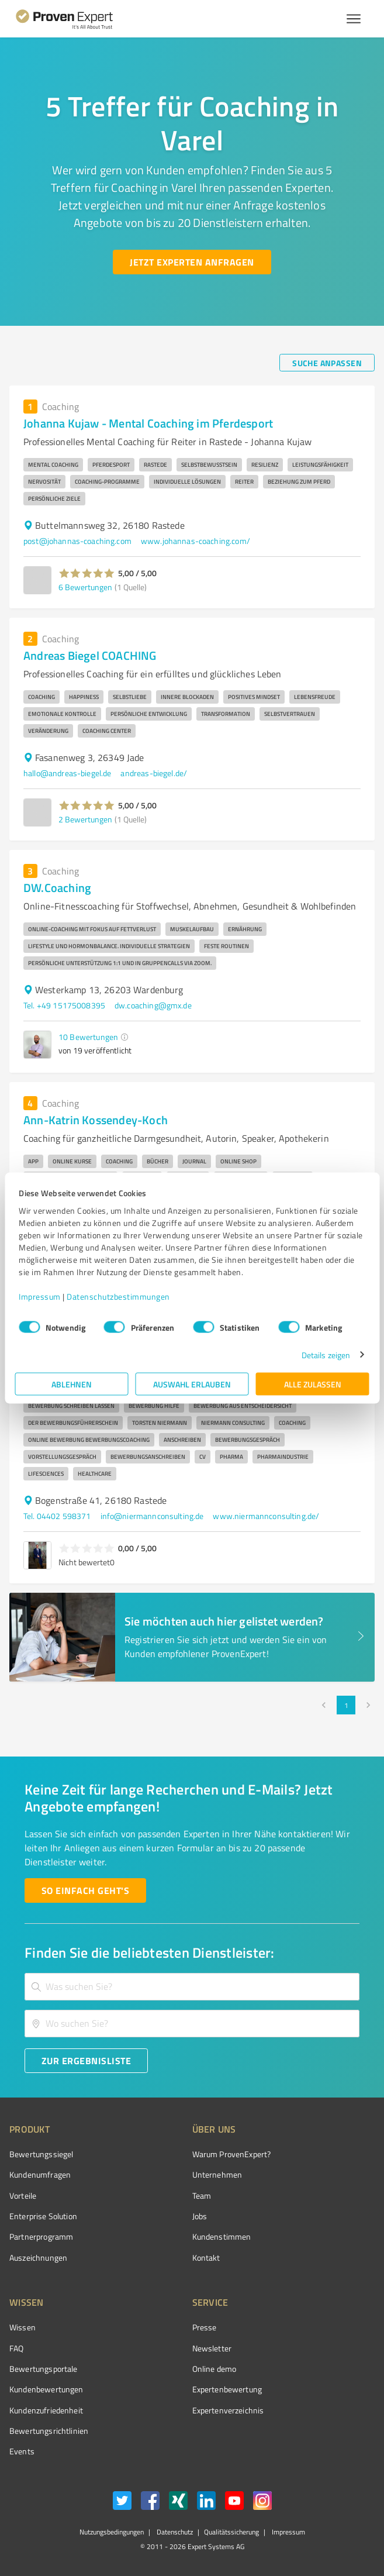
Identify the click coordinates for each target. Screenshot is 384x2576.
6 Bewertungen (85, 587)
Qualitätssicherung (231, 2532)
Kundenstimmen (221, 2236)
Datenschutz (174, 2532)
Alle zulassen (312, 1383)
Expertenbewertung (227, 2389)
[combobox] (192, 1986)
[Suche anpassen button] (327, 362)
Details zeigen (326, 1354)
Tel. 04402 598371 (57, 1515)
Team (202, 2195)
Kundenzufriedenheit (46, 2410)
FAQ (16, 2348)
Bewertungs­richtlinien (48, 2430)
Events (21, 2451)
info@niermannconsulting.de (152, 1515)
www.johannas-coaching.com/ (195, 540)
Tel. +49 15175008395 (64, 1005)
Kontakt (206, 2257)
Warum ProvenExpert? (231, 2154)
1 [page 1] (346, 1705)
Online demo (214, 2368)
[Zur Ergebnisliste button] (86, 2060)
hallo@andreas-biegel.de (67, 773)
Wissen (22, 2327)
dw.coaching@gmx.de (153, 1005)
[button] (86, 573)
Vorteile (22, 2195)
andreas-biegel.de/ (153, 773)
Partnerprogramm (41, 2236)
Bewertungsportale (43, 2368)
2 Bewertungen (85, 819)
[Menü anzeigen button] (353, 19)
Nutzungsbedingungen (111, 2532)
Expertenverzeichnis (228, 2410)
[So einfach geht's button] (85, 1890)
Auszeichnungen (38, 2257)
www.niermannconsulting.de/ (266, 1515)
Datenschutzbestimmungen (118, 1295)
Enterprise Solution (43, 2216)
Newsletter (212, 2348)
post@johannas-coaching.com (77, 540)
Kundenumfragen (40, 2174)
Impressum (40, 1295)
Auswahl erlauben (192, 1383)
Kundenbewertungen (46, 2389)
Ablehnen (71, 1383)
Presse (204, 2327)
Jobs (199, 2216)
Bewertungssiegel (41, 2154)
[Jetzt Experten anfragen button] (192, 262)
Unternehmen (217, 2174)
